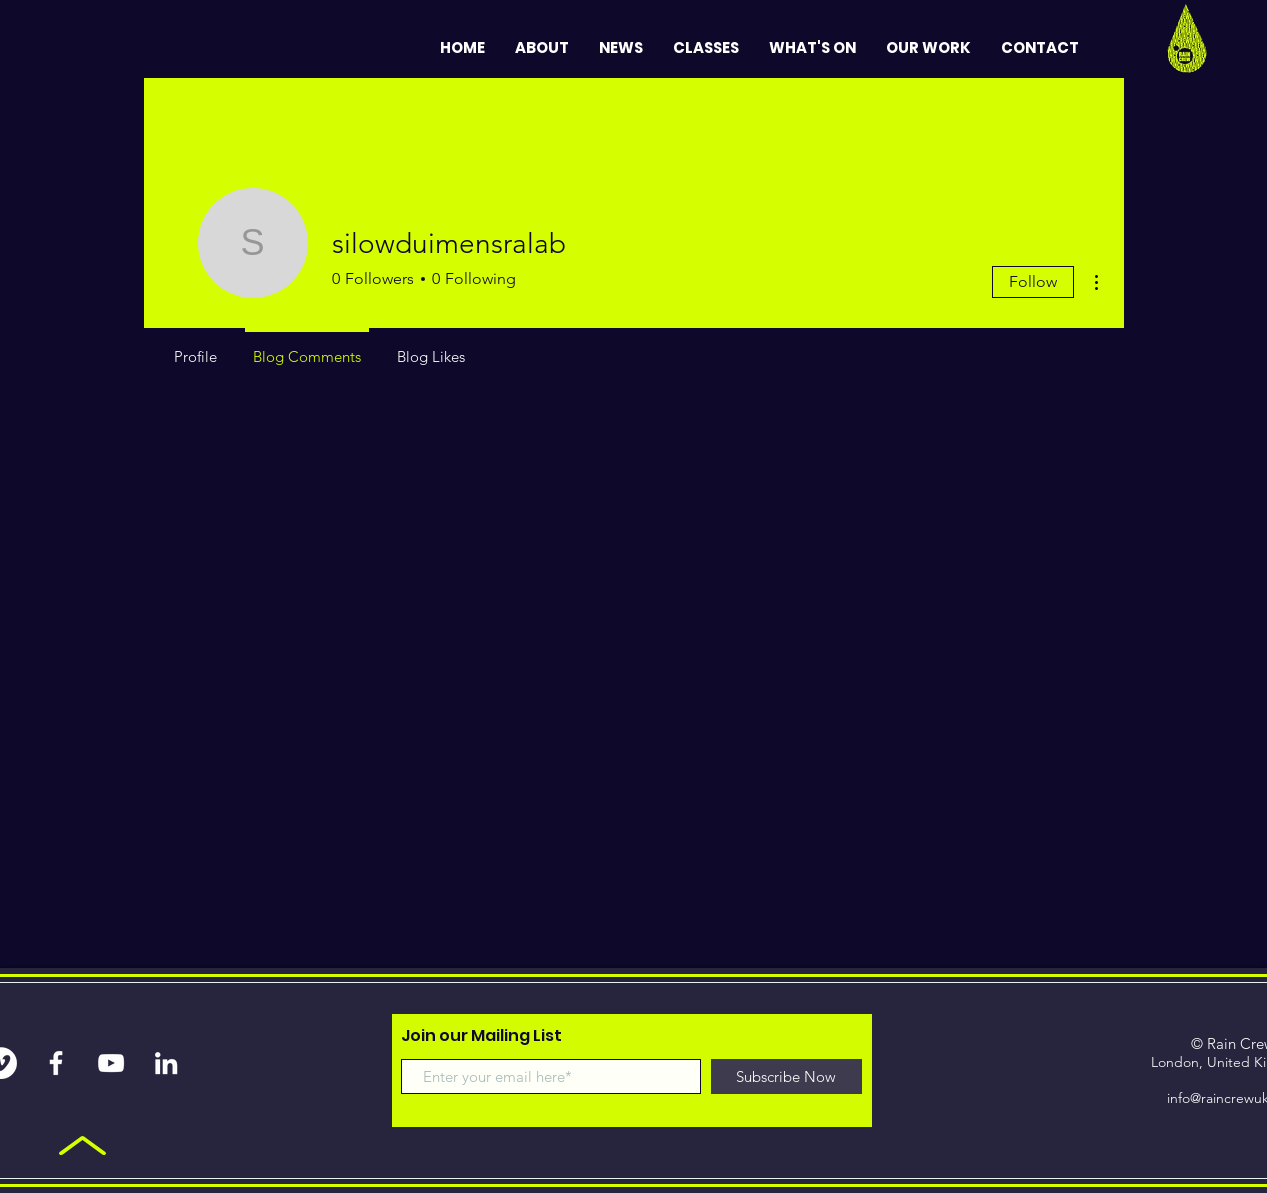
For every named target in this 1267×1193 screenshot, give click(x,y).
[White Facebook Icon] (56, 1063)
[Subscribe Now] (786, 1076)
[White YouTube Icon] (111, 1063)
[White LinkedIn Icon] (166, 1063)
